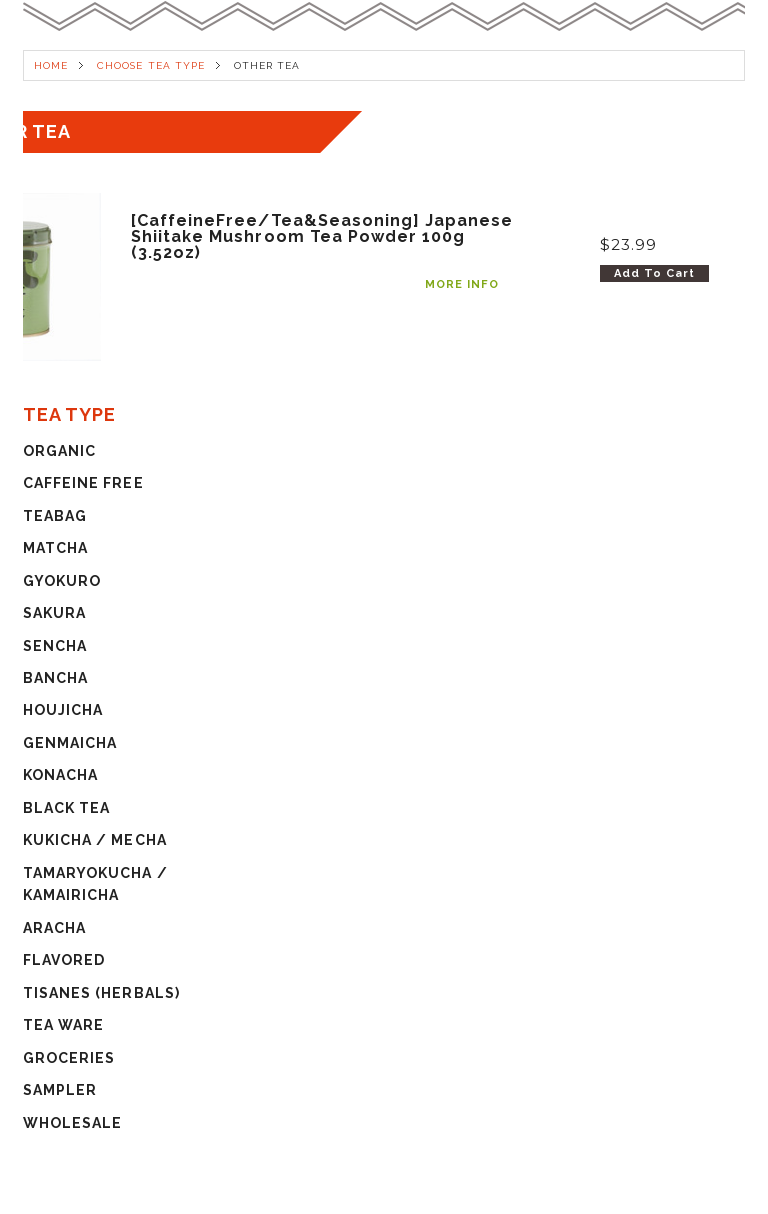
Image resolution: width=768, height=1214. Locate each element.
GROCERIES (69, 1058)
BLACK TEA (66, 808)
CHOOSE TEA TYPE (151, 65)
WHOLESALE (72, 1123)
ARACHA (54, 928)
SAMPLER (60, 1090)
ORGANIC (59, 451)
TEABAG (55, 516)
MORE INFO (462, 284)
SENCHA (55, 646)
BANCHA (55, 678)
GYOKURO (62, 581)
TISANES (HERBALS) (101, 993)
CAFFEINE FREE (83, 483)
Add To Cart (654, 273)
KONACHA (60, 775)
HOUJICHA (63, 710)
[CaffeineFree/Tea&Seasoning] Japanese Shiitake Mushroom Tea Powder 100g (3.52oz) (322, 236)
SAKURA (54, 613)
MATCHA (55, 548)
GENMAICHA (70, 743)
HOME (51, 65)
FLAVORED (64, 960)
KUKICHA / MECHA (95, 840)
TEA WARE (63, 1025)
